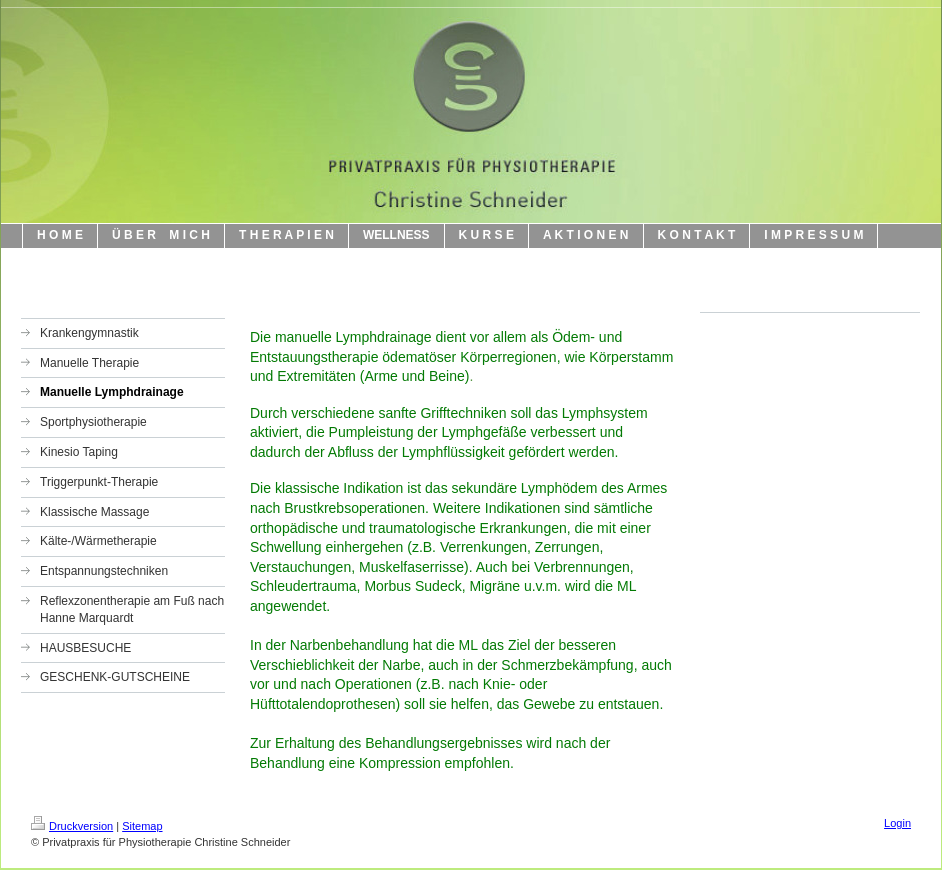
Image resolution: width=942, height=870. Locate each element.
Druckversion (72, 826)
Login (897, 823)
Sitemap (142, 826)
